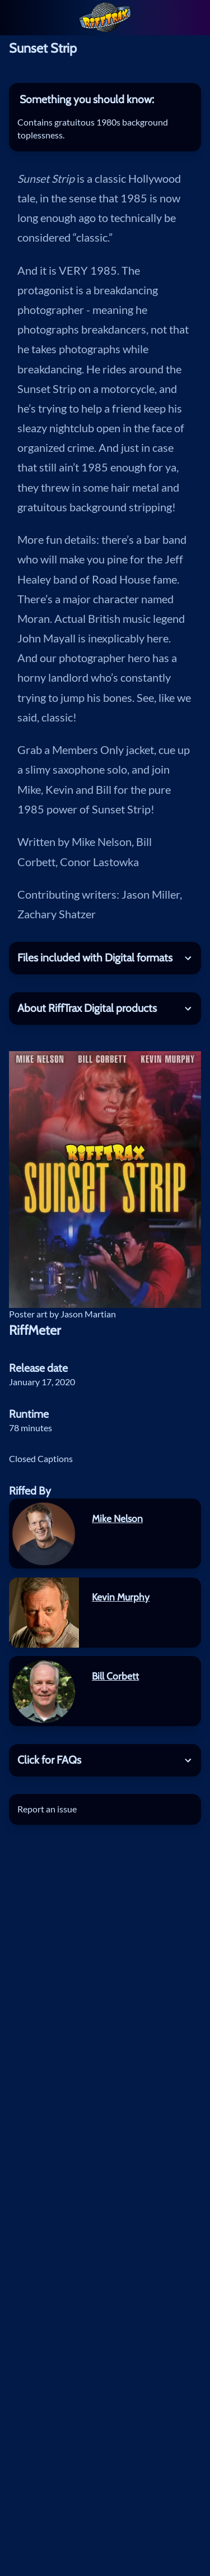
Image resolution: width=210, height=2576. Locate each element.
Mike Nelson (117, 1518)
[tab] (105, 99)
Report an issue (47, 1809)
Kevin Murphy (121, 1597)
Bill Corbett (115, 1676)
